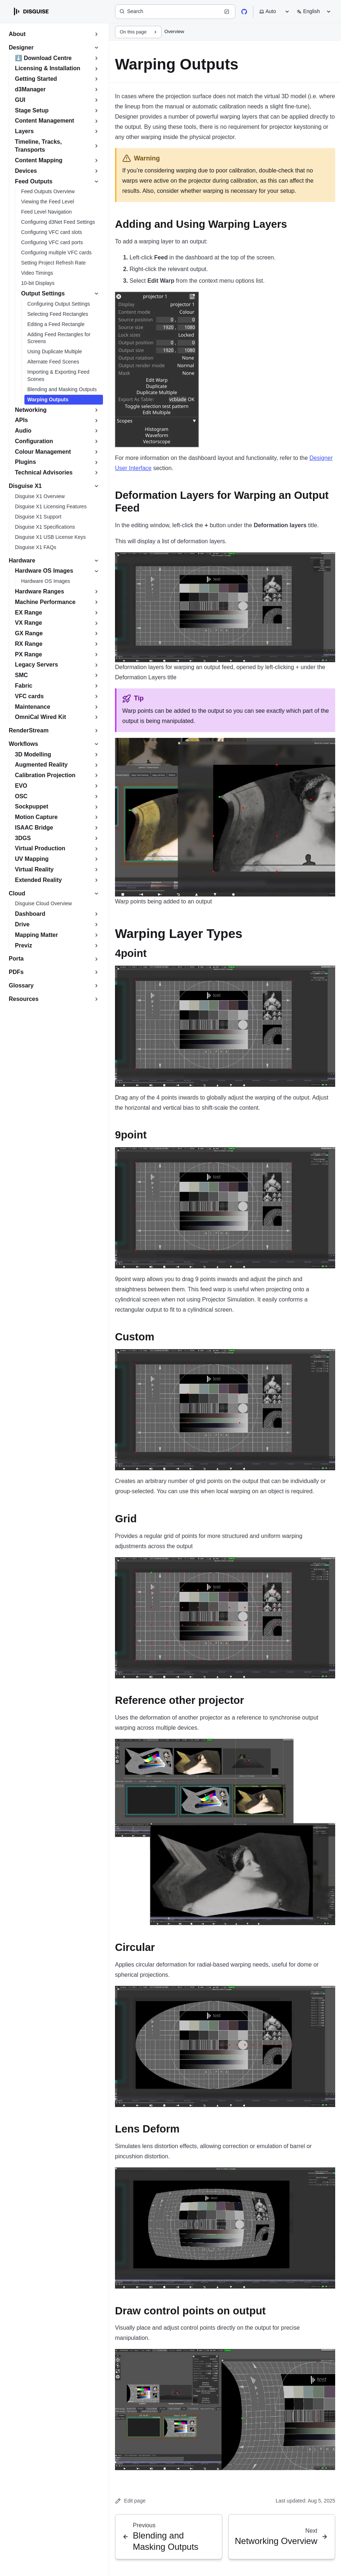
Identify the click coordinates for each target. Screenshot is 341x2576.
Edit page (130, 2501)
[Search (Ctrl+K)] (175, 11)
